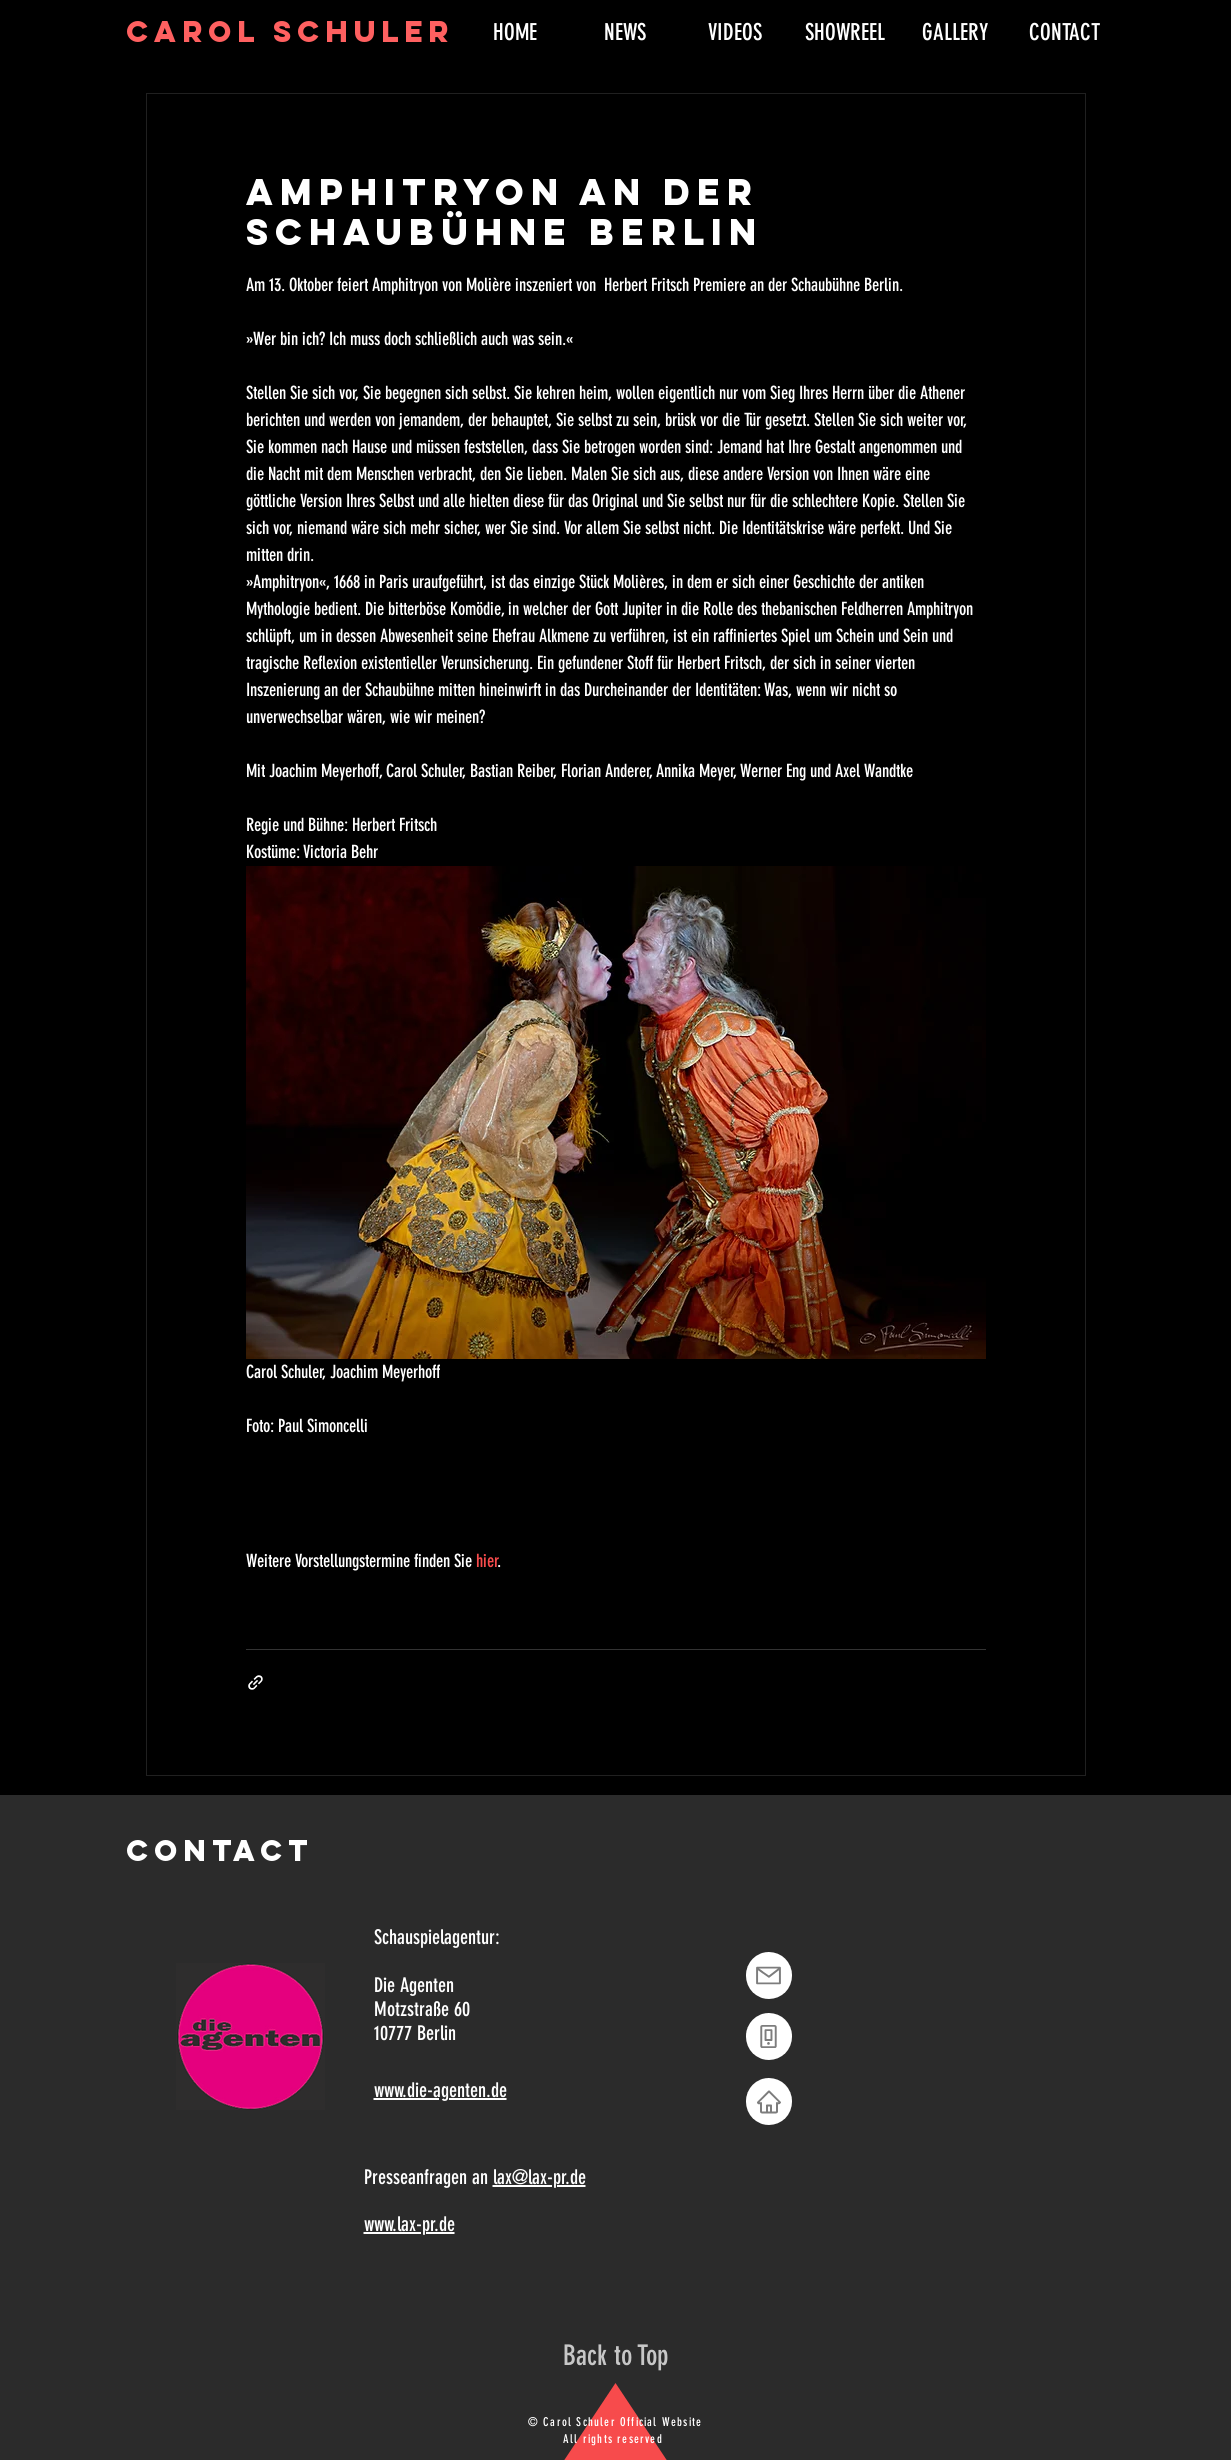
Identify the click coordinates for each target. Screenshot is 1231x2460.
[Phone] (769, 2036)
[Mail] (769, 1975)
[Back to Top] (615, 2355)
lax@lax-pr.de (539, 2177)
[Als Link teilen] (255, 1682)
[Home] (769, 2101)
